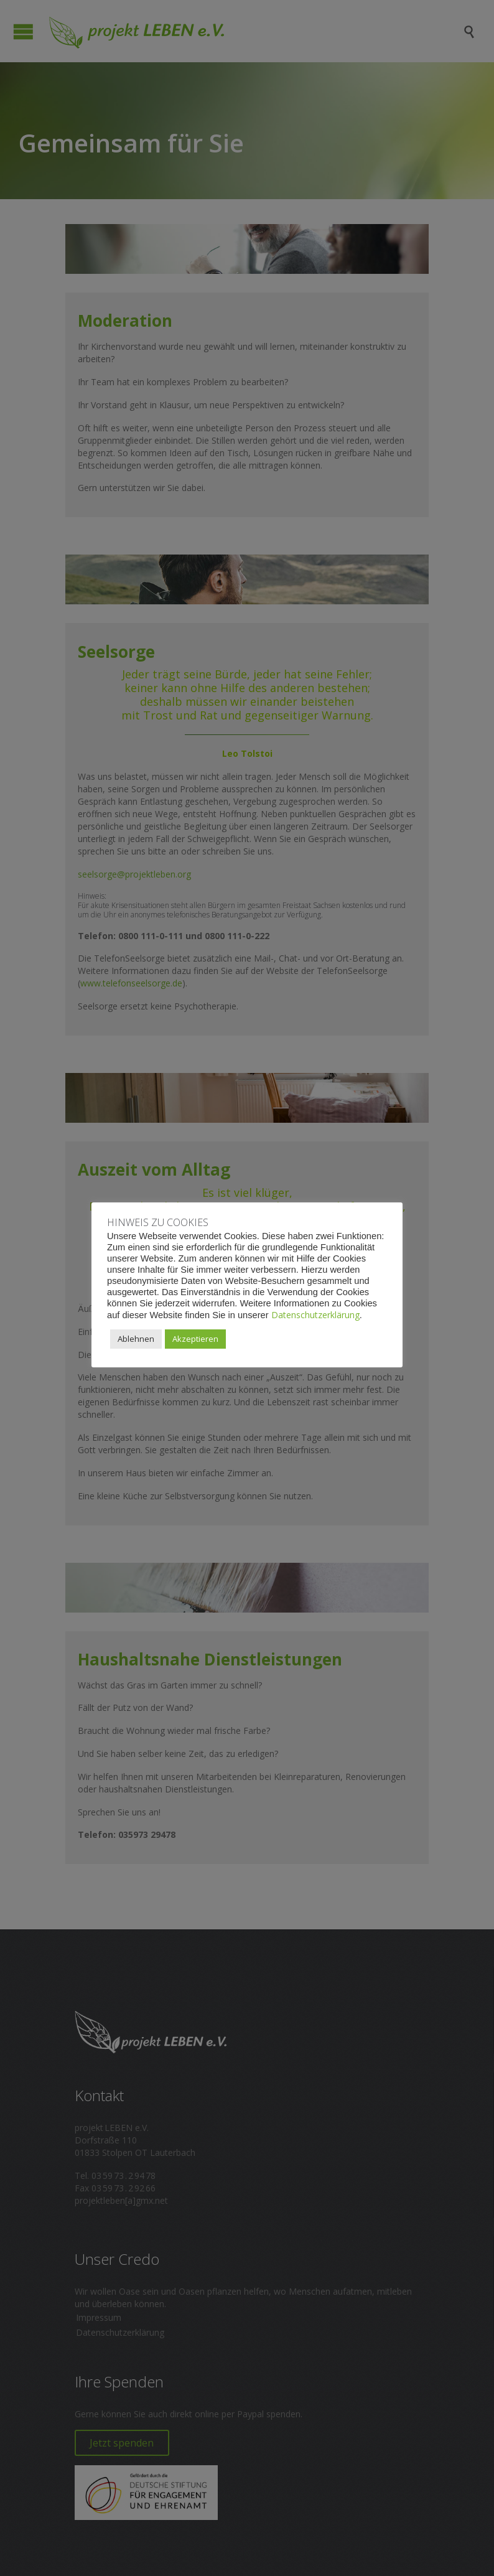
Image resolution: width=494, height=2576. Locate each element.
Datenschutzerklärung (315, 1315)
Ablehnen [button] (136, 1338)
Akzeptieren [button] (195, 1338)
